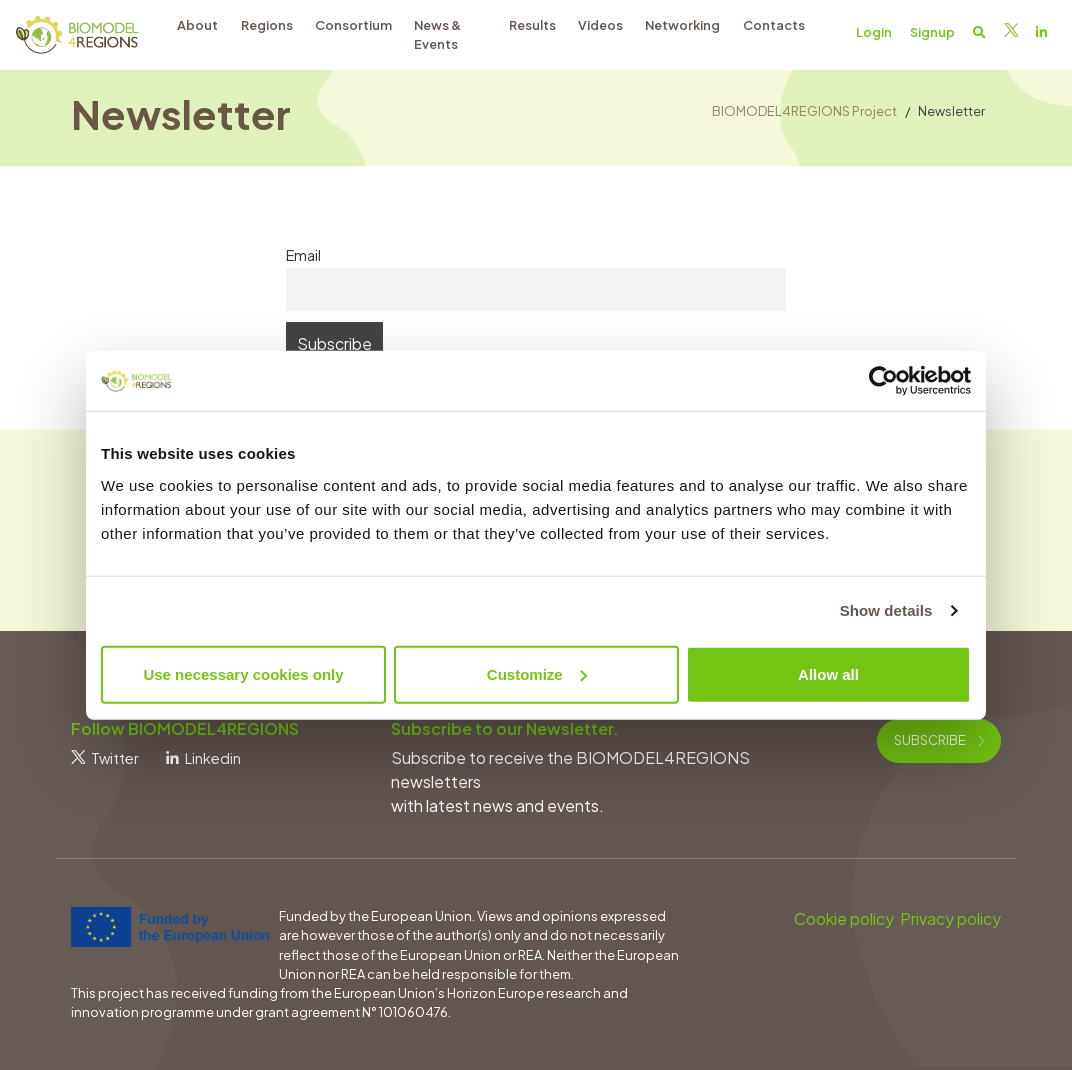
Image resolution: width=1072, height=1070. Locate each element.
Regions (267, 25)
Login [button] (874, 32)
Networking (682, 25)
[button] (979, 32)
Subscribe (939, 740)
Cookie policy (844, 918)
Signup (932, 32)
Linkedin (203, 758)
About (197, 25)
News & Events (437, 34)
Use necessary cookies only (243, 673)
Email (303, 255)
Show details (886, 610)
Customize (537, 673)
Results (532, 25)
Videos (600, 25)
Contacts (774, 25)
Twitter (105, 758)
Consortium (353, 25)
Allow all (828, 673)
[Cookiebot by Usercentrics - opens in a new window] (883, 381)
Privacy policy (950, 918)
